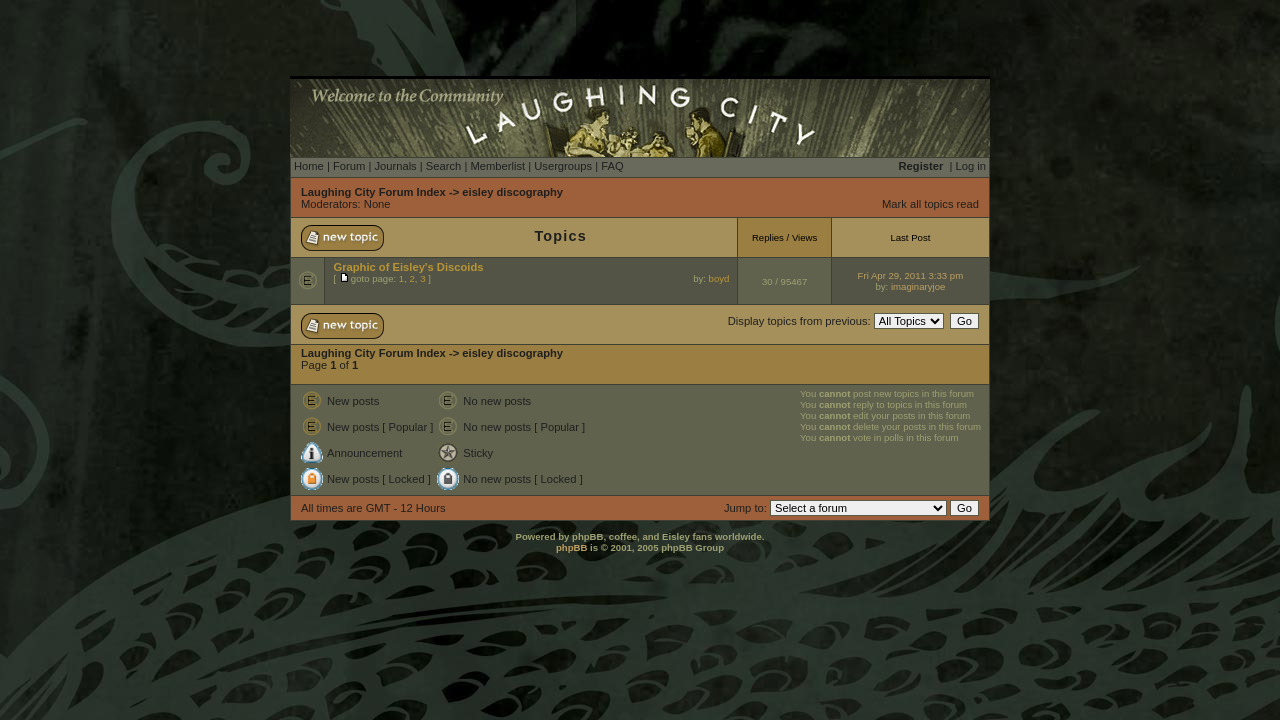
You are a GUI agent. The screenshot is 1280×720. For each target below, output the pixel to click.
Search (443, 166)
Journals (395, 166)
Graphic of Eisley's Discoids (408, 267)
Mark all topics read (930, 204)
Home (309, 166)
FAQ (612, 166)
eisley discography (512, 192)
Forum (349, 166)
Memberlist (497, 166)
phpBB (571, 547)
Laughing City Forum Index (373, 192)
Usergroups (563, 166)
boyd (719, 278)
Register (921, 166)
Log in (971, 166)
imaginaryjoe (918, 286)
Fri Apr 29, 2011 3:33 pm (911, 275)
